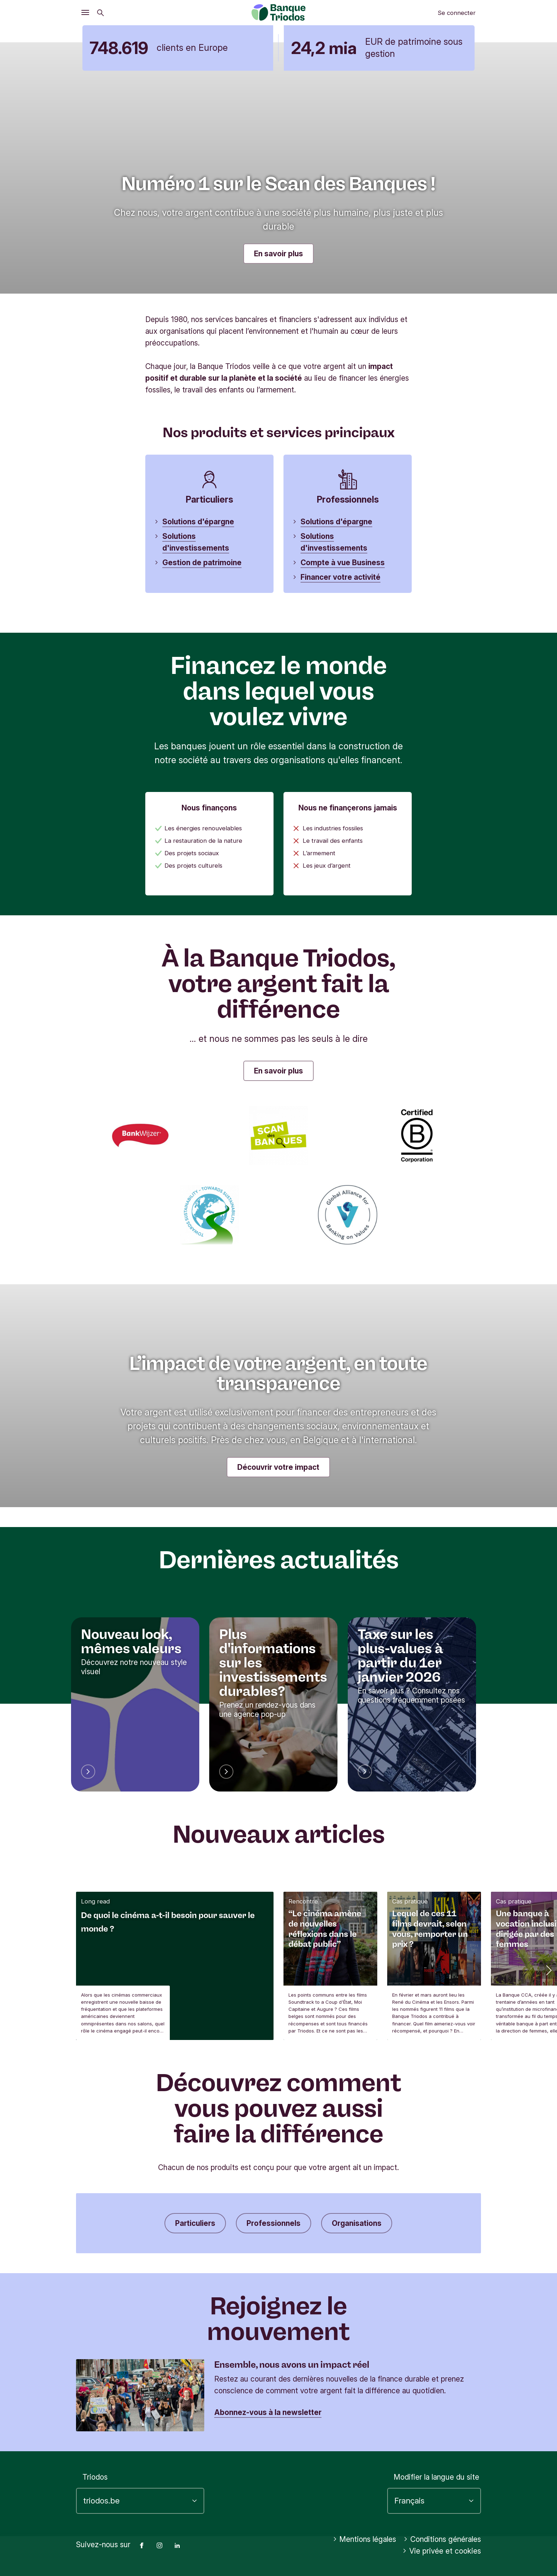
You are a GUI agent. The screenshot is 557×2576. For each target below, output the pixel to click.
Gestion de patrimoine (202, 562)
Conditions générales (442, 2539)
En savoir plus (278, 253)
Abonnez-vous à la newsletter (267, 2412)
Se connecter (457, 12)
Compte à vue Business (343, 562)
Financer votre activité (340, 577)
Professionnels (274, 2223)
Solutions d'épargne (198, 521)
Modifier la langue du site (436, 2477)
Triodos (95, 2477)
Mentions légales (364, 2539)
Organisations (357, 2223)
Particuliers (195, 2223)
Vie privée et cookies (441, 2550)
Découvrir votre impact (278, 1467)
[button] (548, 1970)
